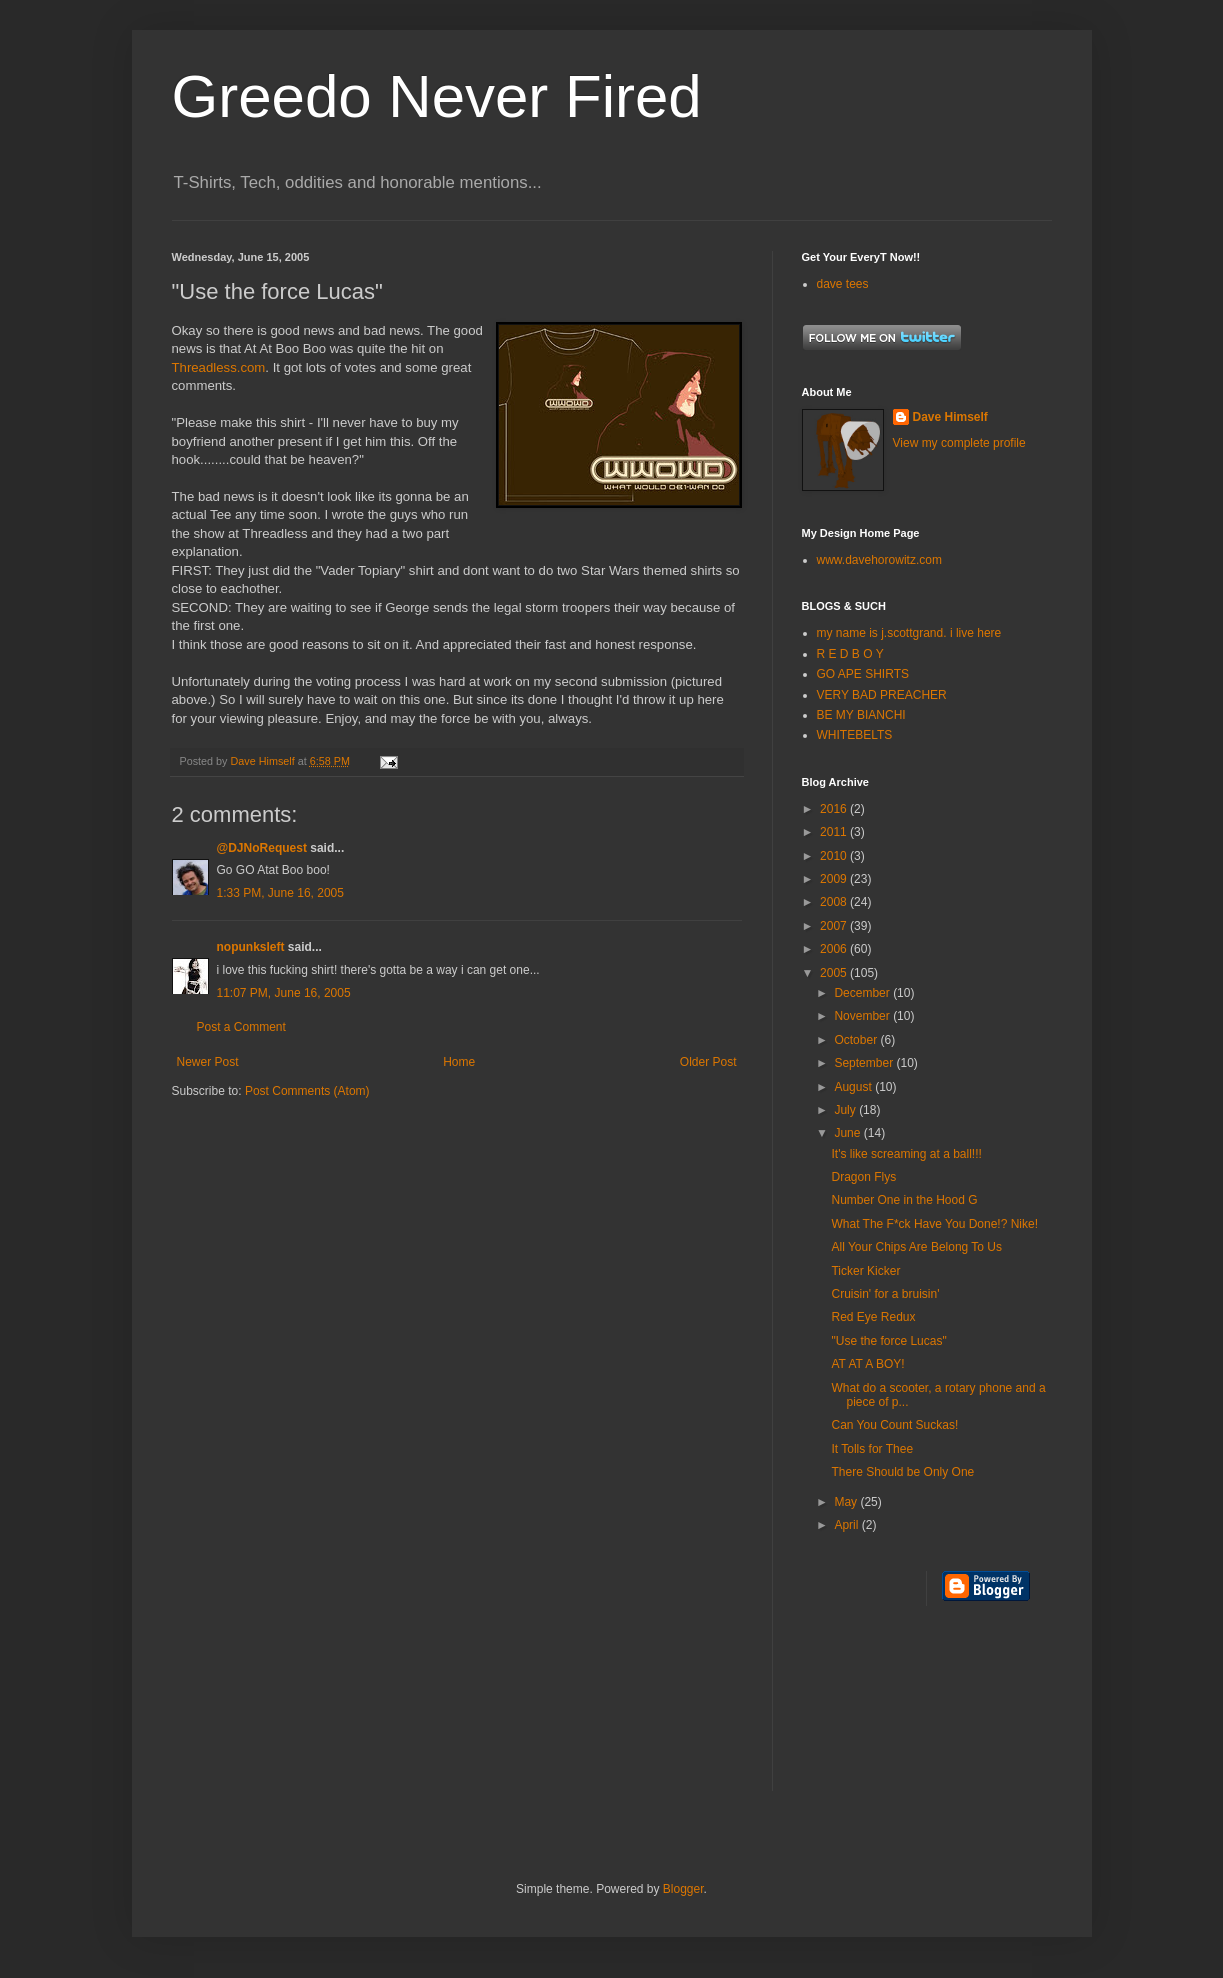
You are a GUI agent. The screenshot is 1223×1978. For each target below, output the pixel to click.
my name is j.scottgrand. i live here (909, 633)
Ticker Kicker (865, 1271)
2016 (835, 809)
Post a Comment (241, 1027)
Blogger (683, 1889)
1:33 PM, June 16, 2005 (280, 893)
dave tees (843, 284)
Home (459, 1062)
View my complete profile (959, 443)
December (863, 993)
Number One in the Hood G (904, 1200)
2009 (835, 879)
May (847, 1502)
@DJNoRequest (262, 848)
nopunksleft (251, 947)
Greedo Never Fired (437, 96)
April (847, 1525)
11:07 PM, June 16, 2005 (284, 993)
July (846, 1110)
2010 (835, 856)
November (863, 1016)
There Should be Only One (902, 1472)
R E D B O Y (850, 654)
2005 (835, 973)
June (848, 1133)
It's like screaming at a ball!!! (906, 1154)
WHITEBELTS (855, 735)
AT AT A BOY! (867, 1364)
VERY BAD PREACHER (882, 695)
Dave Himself (950, 417)
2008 (835, 902)
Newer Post (208, 1062)
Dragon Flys (863, 1177)
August (854, 1087)
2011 (835, 832)
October (857, 1040)
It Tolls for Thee (872, 1449)
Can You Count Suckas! (894, 1425)
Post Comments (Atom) (307, 1091)
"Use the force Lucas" (888, 1341)
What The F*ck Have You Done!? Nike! (934, 1224)
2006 (835, 949)
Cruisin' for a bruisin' (885, 1294)
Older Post (708, 1062)
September (865, 1063)
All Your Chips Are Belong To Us (916, 1247)
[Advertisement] (892, 1711)
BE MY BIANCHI (861, 715)
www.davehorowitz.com (879, 560)
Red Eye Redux (873, 1317)
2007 (835, 926)
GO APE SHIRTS (863, 674)
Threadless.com (219, 367)
